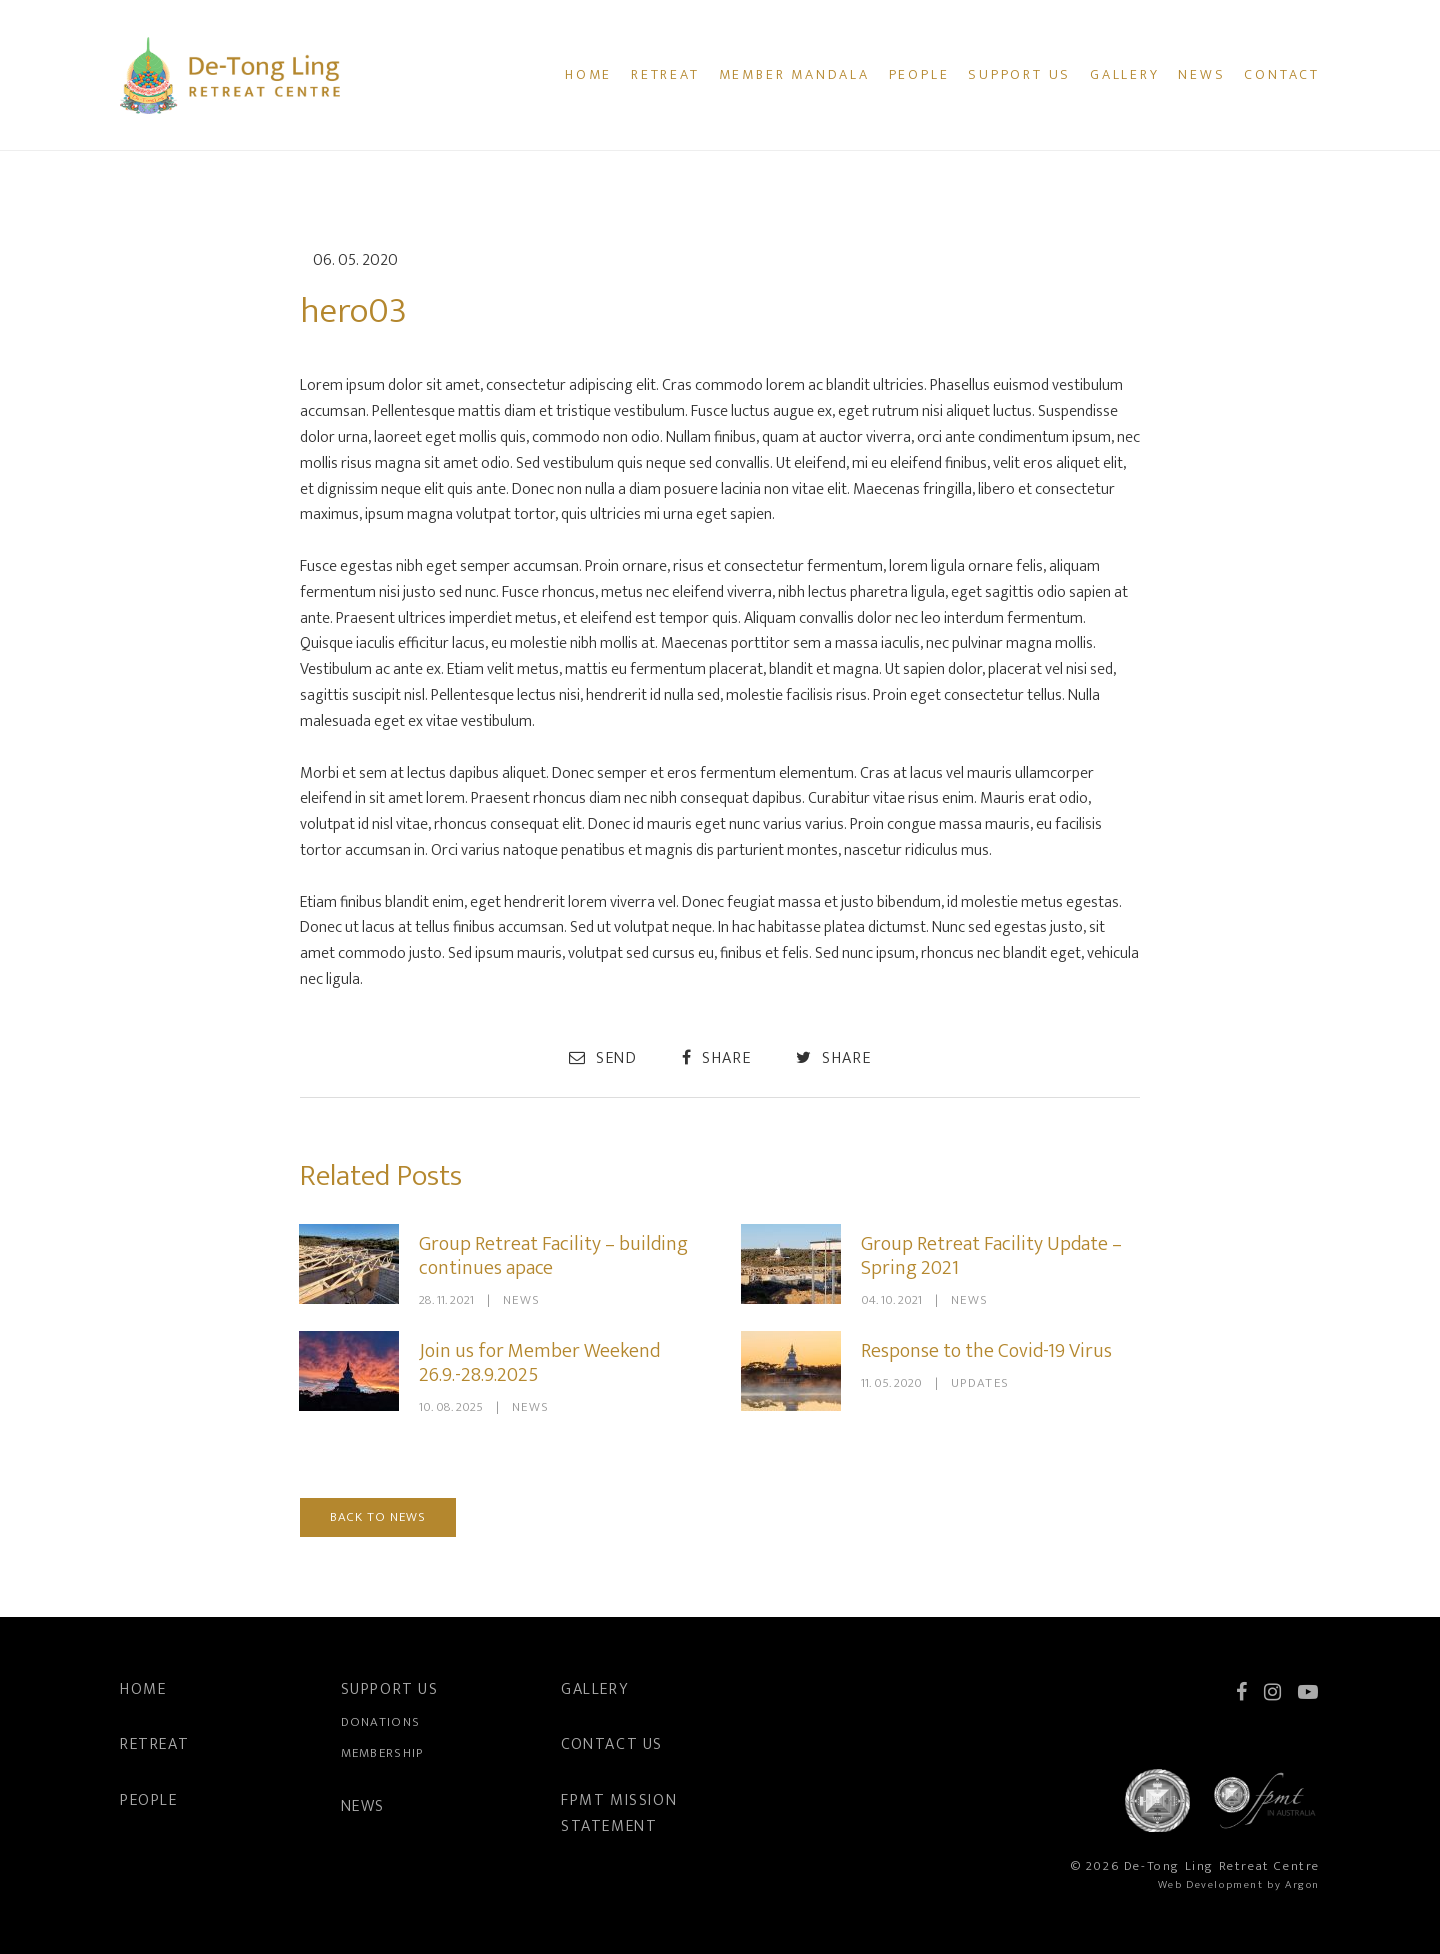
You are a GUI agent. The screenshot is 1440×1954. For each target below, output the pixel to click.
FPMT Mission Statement (619, 1813)
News (1201, 74)
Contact (1282, 74)
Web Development (1211, 1885)
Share (716, 1058)
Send (603, 1058)
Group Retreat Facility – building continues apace (553, 1256)
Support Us (1019, 74)
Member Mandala (794, 74)
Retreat (665, 74)
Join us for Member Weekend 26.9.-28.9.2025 (539, 1363)
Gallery (1125, 74)
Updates (980, 1383)
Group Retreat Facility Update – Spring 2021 (991, 1256)
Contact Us (612, 1744)
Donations (381, 1722)
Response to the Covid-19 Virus (986, 1351)
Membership (382, 1753)
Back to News (378, 1517)
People (919, 74)
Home (588, 74)
